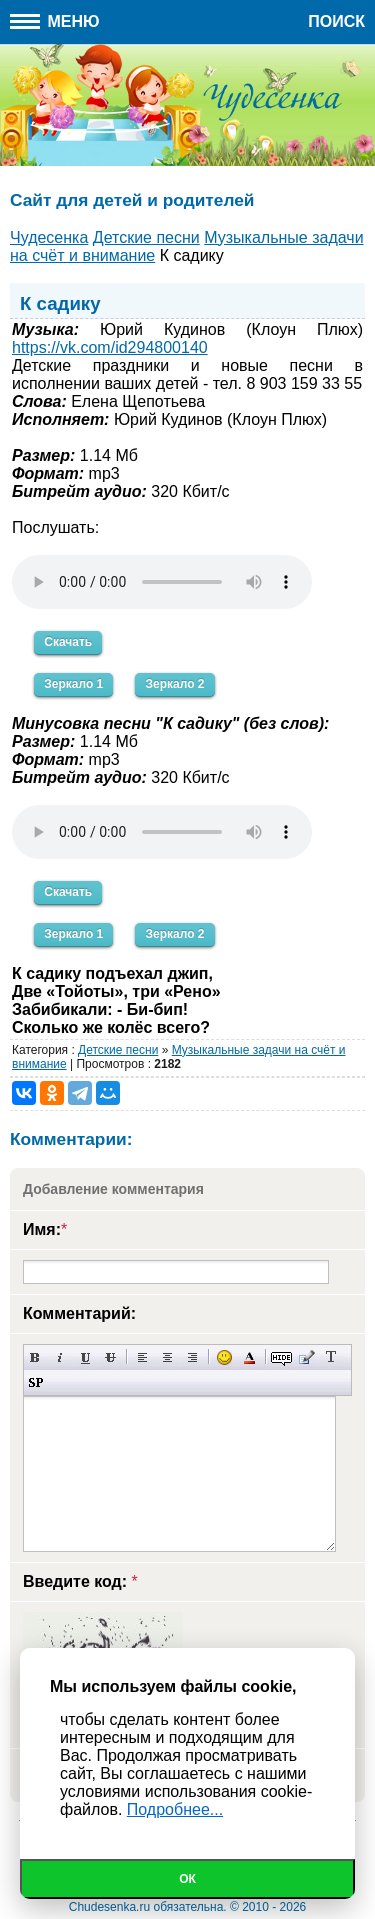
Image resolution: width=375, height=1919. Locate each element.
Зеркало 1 (73, 684)
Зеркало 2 (174, 684)
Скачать (68, 642)
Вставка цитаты (306, 1357)
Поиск (336, 21)
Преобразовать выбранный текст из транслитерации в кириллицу (331, 1357)
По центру (167, 1357)
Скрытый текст (281, 1357)
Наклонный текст (60, 1357)
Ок (187, 1879)
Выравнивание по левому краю (142, 1357)
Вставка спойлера (35, 1382)
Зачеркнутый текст (110, 1357)
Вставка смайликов (224, 1357)
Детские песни (118, 1050)
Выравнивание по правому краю (192, 1357)
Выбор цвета (249, 1357)
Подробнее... (175, 1809)
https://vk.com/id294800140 (110, 347)
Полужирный (35, 1357)
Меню (55, 21)
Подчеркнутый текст (85, 1357)
